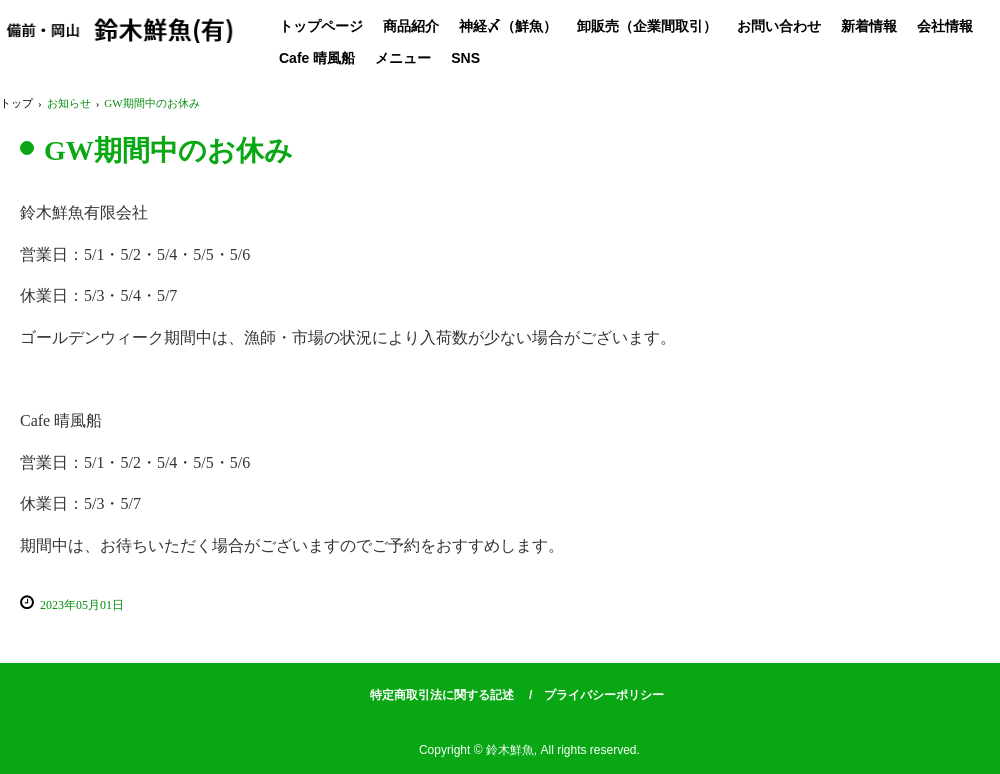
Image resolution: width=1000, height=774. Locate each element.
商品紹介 (411, 26)
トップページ (321, 26)
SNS (465, 58)
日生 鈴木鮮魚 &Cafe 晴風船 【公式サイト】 (119, 37)
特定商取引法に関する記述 (442, 695)
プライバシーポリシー (604, 695)
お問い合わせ (779, 26)
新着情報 (869, 26)
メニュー (403, 58)
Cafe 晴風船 (317, 58)
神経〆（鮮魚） (508, 26)
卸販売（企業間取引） (647, 26)
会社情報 (945, 26)
